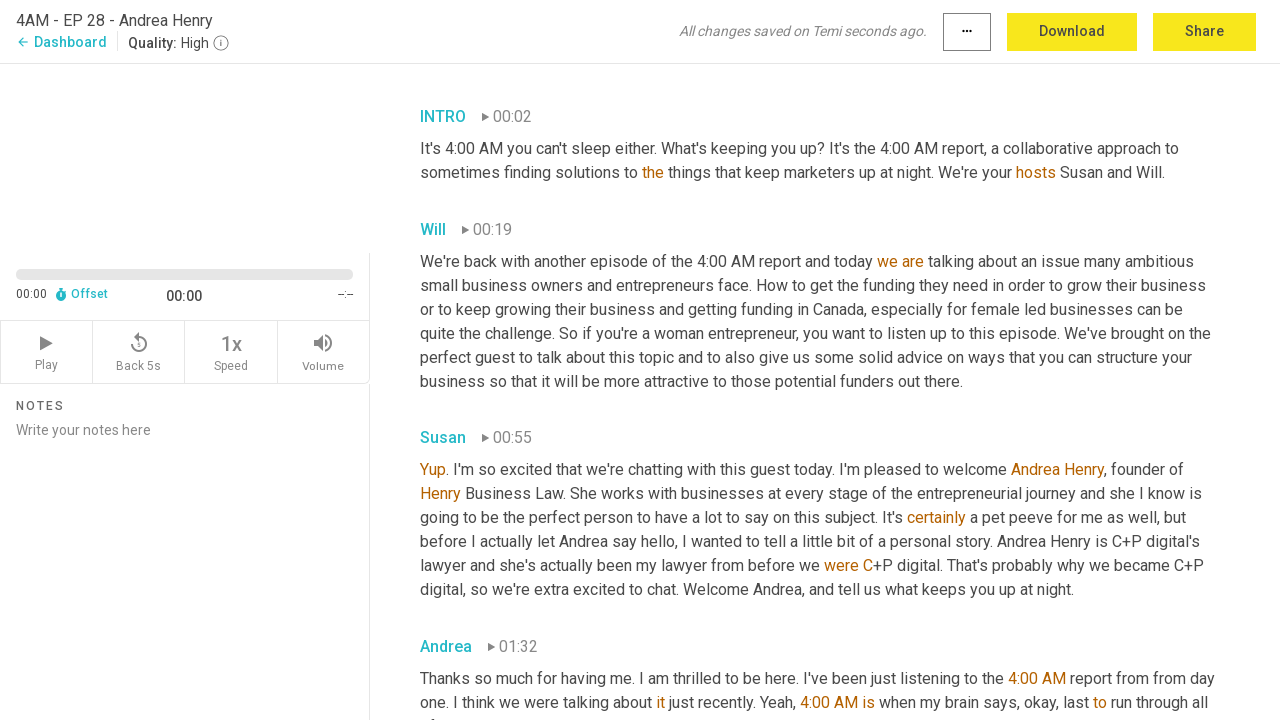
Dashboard (61, 42)
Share (1204, 31)
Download (1072, 31)
